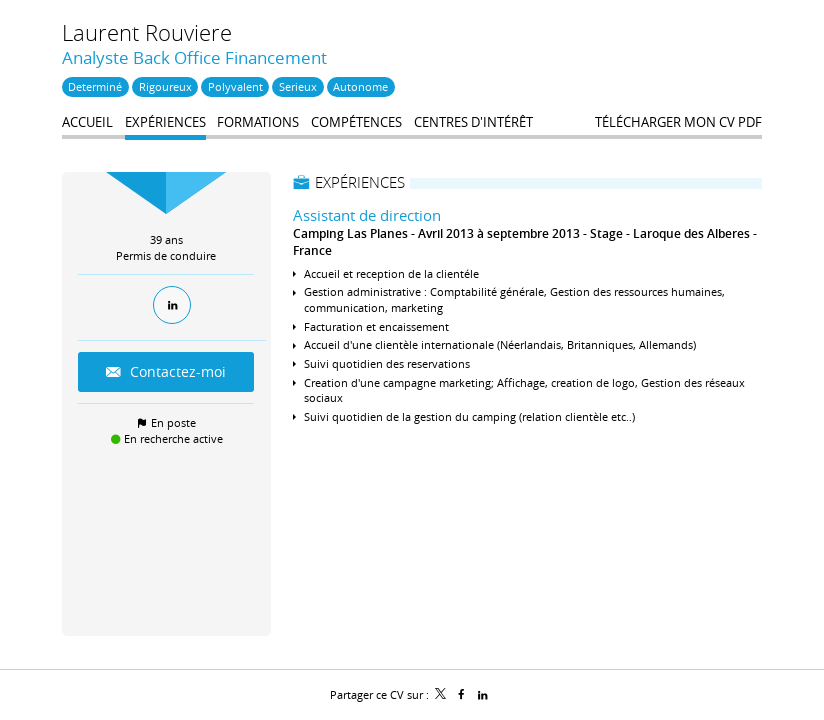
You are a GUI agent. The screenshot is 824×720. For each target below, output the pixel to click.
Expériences (360, 182)
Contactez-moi (176, 371)
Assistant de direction (367, 215)
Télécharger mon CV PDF (678, 122)
